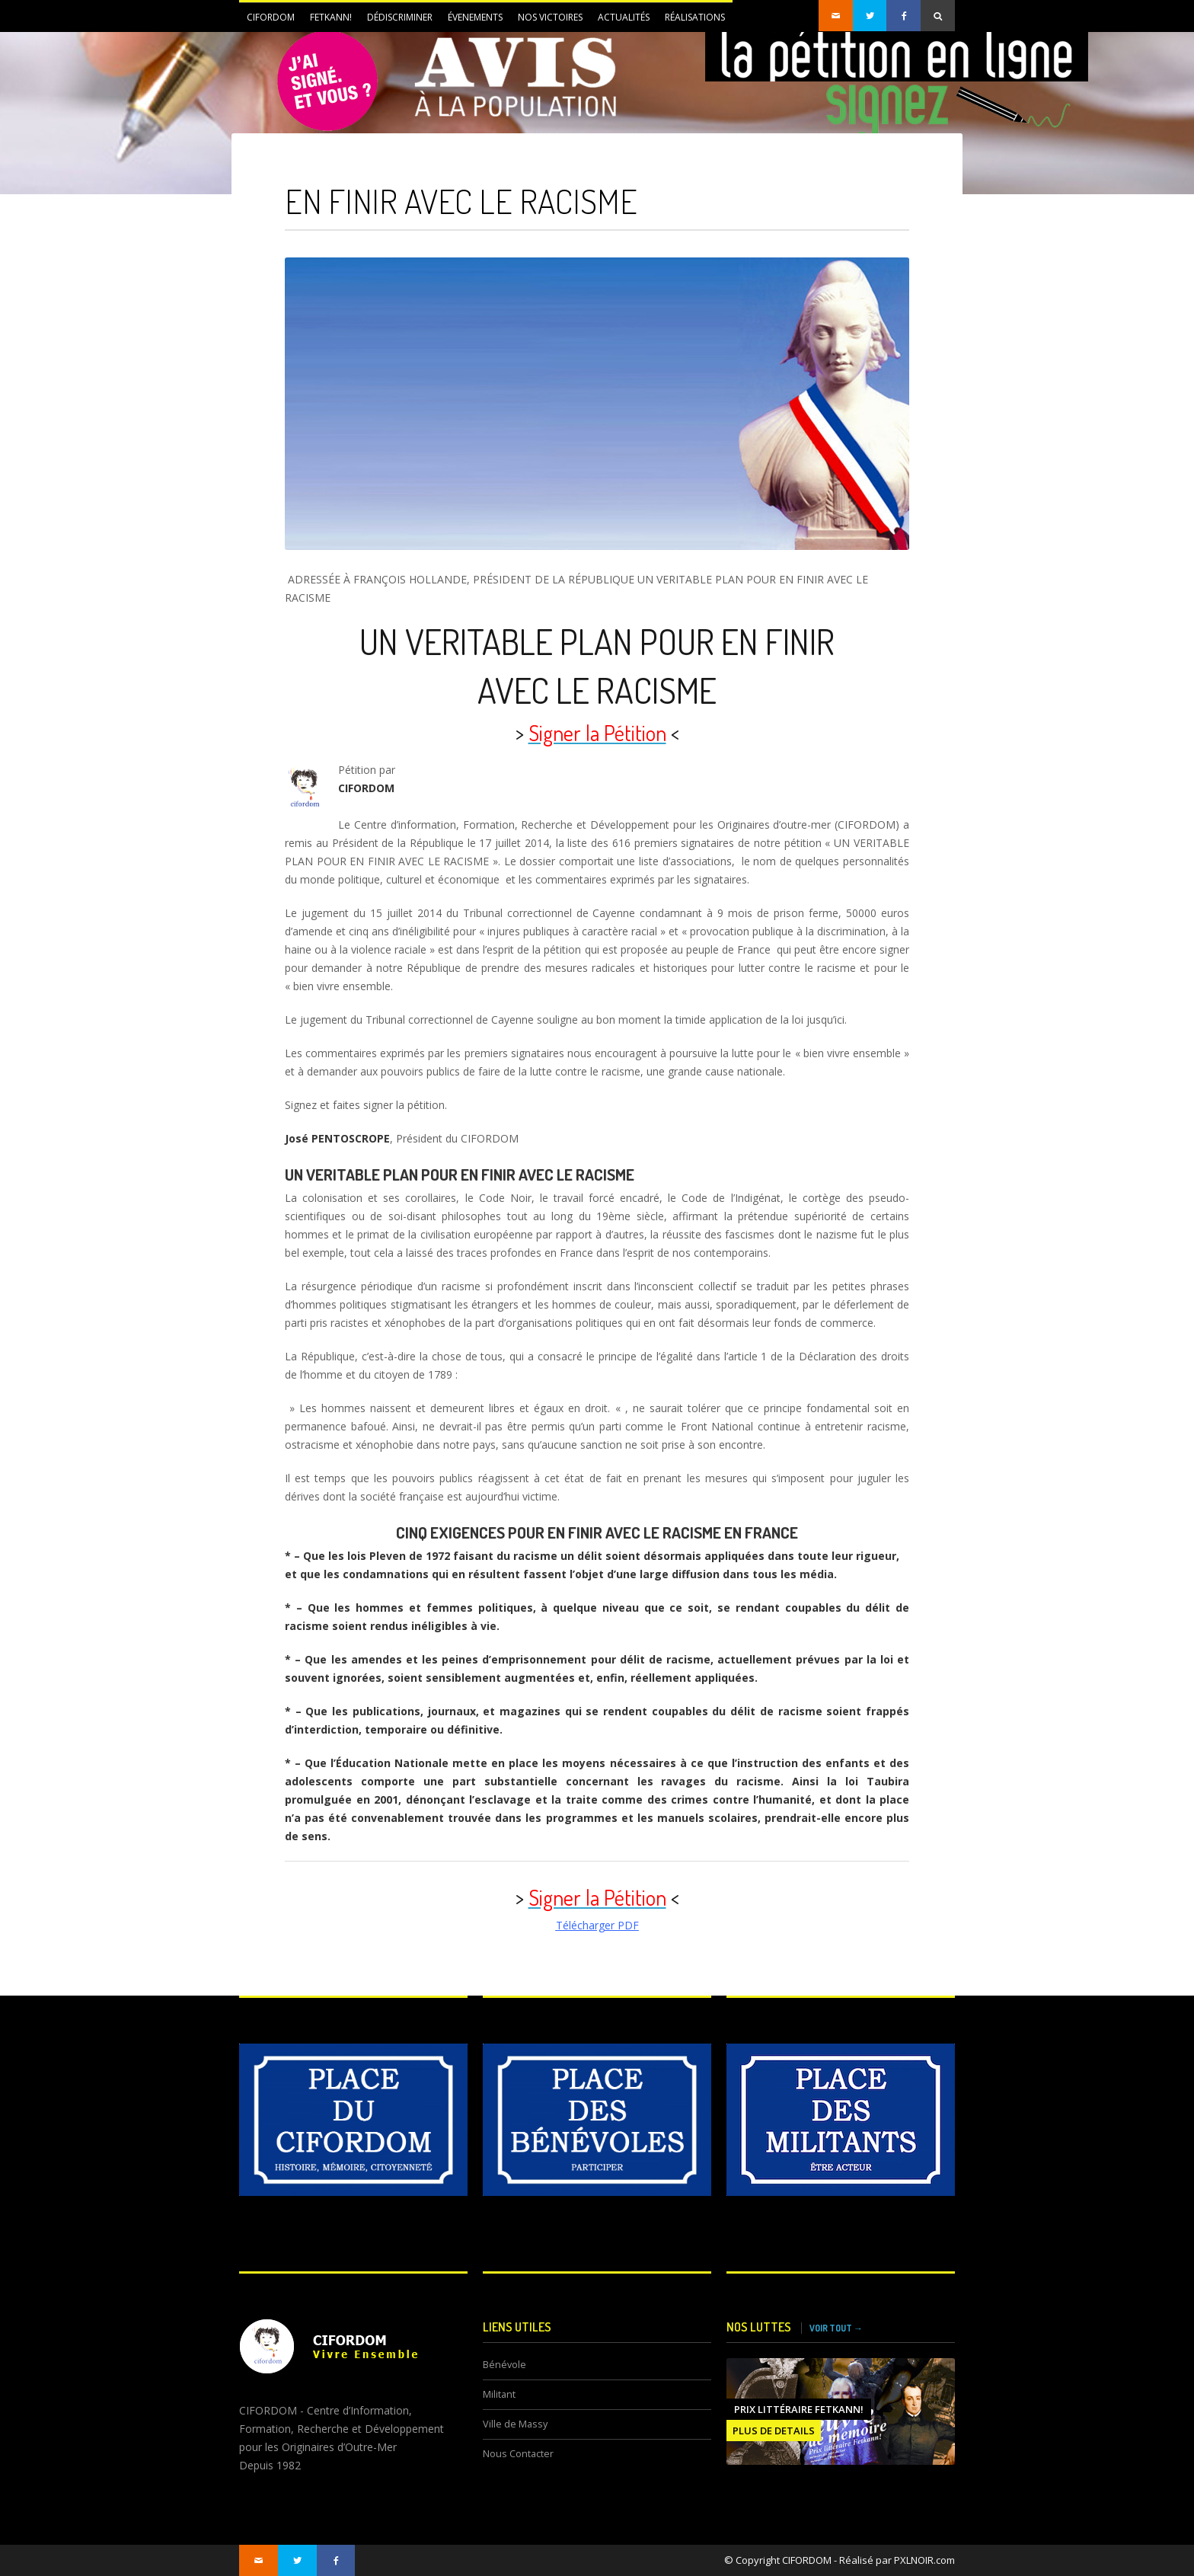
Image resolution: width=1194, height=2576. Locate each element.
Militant (499, 2394)
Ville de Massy (515, 2424)
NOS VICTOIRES (550, 17)
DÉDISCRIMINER (396, 21)
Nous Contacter (518, 2453)
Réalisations (695, 17)
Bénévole (504, 2364)
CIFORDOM (267, 21)
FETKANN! (327, 21)
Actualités (620, 21)
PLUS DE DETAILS (774, 2430)
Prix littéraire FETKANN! (799, 2409)
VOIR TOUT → (836, 2328)
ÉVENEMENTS (471, 21)
